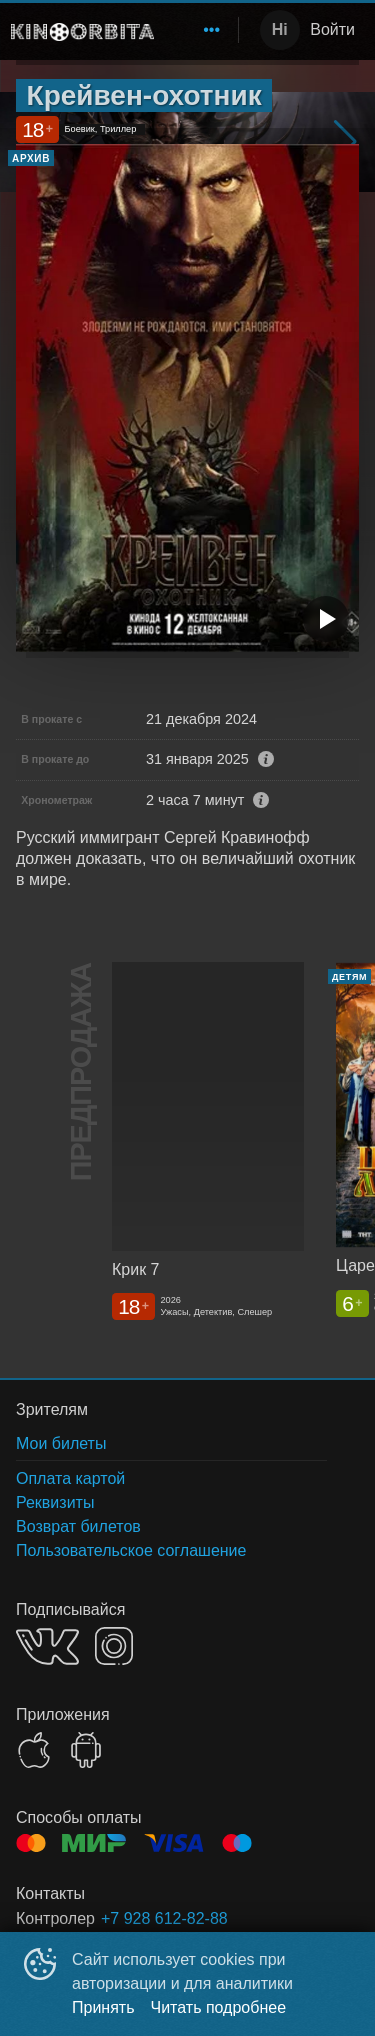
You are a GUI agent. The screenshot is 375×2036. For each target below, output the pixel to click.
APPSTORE (34, 1750)
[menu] (200, 30)
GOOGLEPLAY (86, 1750)
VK (47, 1646)
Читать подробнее (219, 2007)
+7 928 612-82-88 (164, 1918)
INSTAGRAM (114, 1646)
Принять (103, 2007)
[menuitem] (212, 30)
